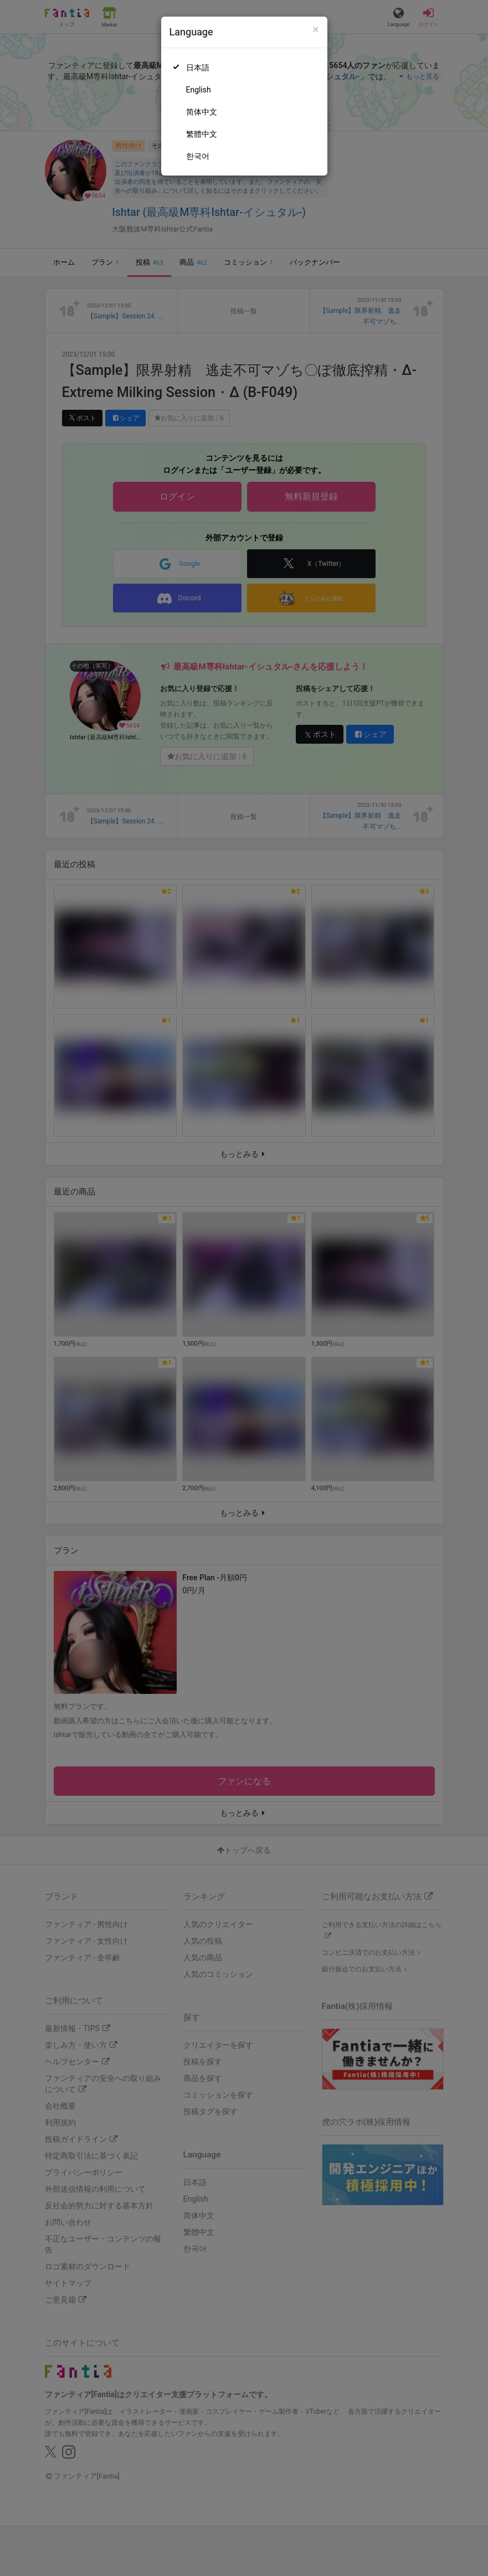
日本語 (197, 67)
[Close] (315, 29)
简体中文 (201, 111)
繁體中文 (201, 134)
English (198, 89)
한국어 (197, 156)
